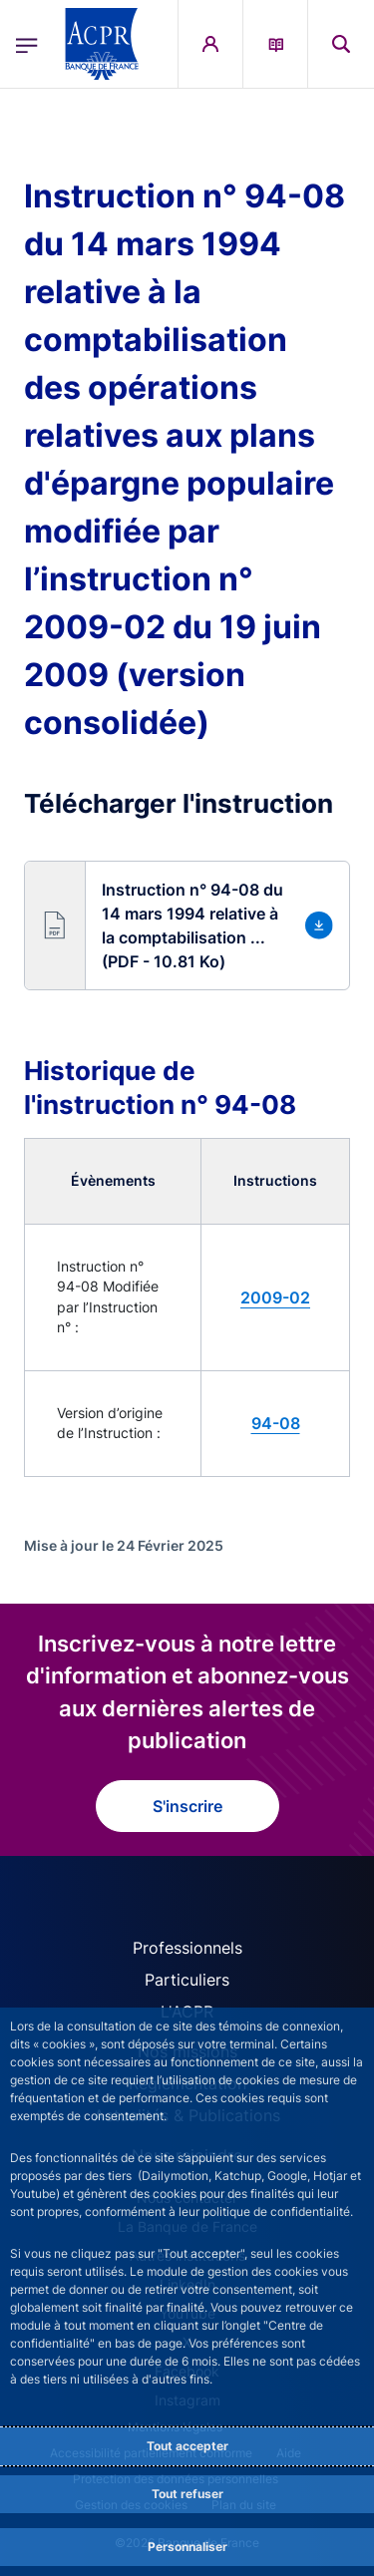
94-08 (275, 1423)
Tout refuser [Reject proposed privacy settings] (187, 2493)
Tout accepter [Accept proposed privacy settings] (187, 2445)
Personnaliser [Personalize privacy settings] (187, 2546)
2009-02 (275, 1297)
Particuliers (187, 1980)
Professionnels (187, 1948)
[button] (187, 925)
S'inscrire (187, 1806)
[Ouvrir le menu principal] (27, 44)
